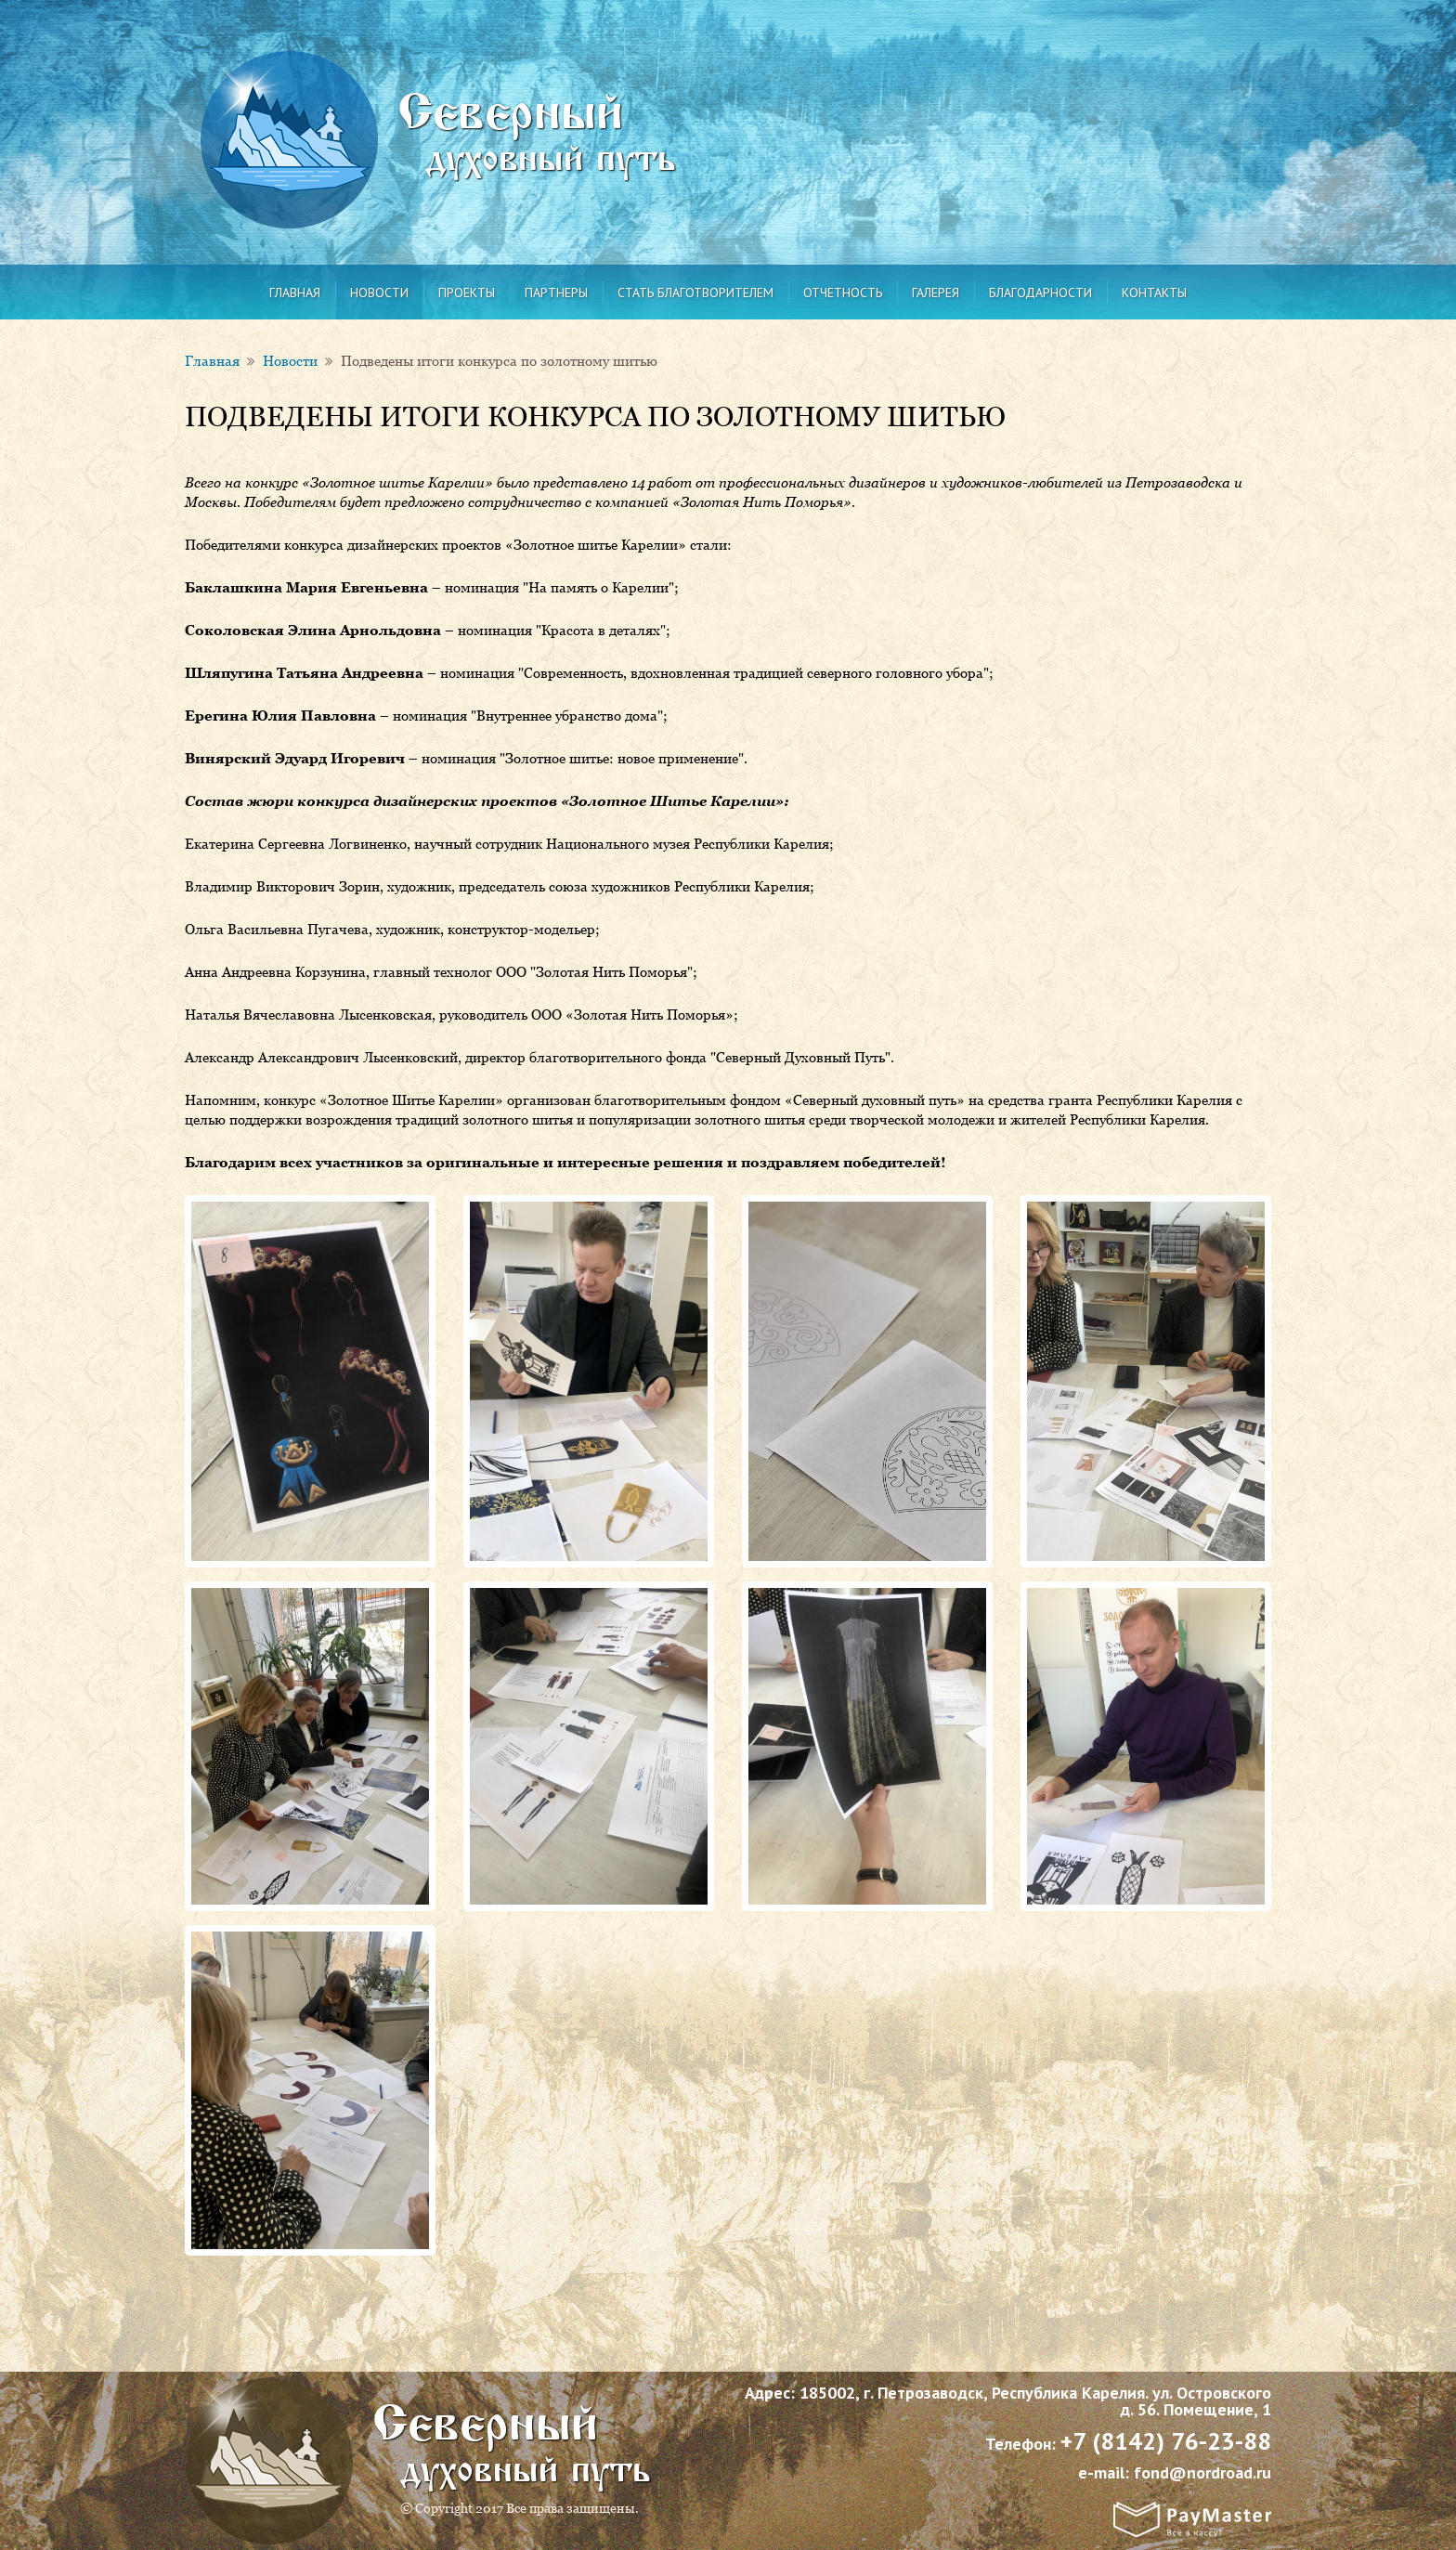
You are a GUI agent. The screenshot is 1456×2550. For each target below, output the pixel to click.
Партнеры (556, 292)
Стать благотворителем (696, 292)
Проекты (466, 292)
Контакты (1154, 292)
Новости (379, 292)
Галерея (935, 292)
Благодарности (1040, 292)
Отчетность (842, 292)
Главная (294, 292)
